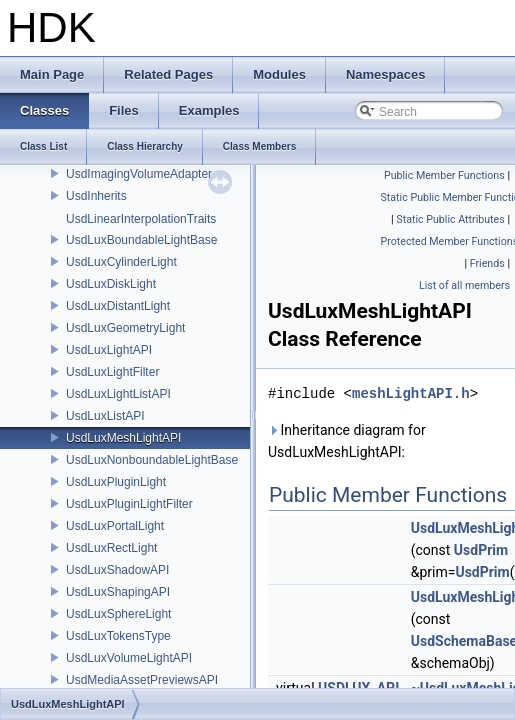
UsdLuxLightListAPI (118, 394)
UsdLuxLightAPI (109, 350)
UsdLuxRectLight (111, 548)
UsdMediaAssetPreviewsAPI (142, 680)
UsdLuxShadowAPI (117, 570)
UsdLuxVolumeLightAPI (129, 658)
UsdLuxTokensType (118, 636)
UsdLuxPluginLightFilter (129, 504)
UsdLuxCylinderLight (121, 262)
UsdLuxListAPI (105, 416)
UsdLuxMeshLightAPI (123, 438)
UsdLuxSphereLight (118, 614)
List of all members (464, 285)
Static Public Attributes (450, 219)
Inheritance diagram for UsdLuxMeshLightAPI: (347, 441)
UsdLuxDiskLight (111, 284)
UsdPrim (481, 550)
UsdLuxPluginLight (116, 482)
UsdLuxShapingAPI (118, 592)
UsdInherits (96, 196)
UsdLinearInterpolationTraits (141, 219)
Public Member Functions (444, 175)
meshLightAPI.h (411, 393)
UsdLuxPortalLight (115, 526)
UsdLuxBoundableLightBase (141, 240)
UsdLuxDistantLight (118, 306)
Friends (487, 263)
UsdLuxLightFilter (112, 372)
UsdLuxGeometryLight (125, 328)
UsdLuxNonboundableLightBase (152, 460)
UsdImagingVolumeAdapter (139, 174)
